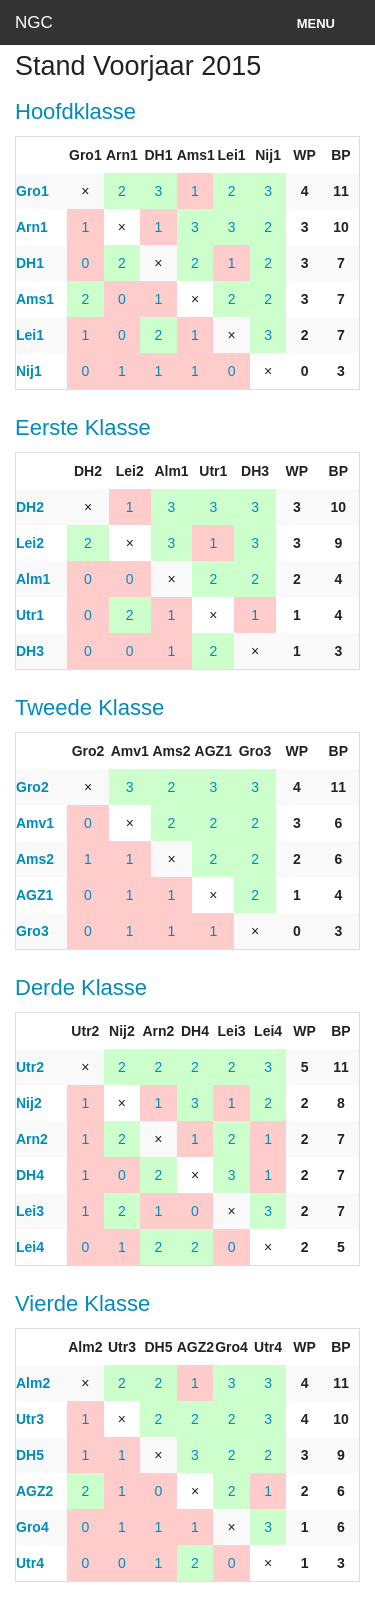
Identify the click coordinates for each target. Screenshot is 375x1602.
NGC (34, 22)
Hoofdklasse (75, 111)
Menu (316, 23)
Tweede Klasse (89, 707)
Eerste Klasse (83, 427)
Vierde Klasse (82, 1303)
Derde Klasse (81, 987)
